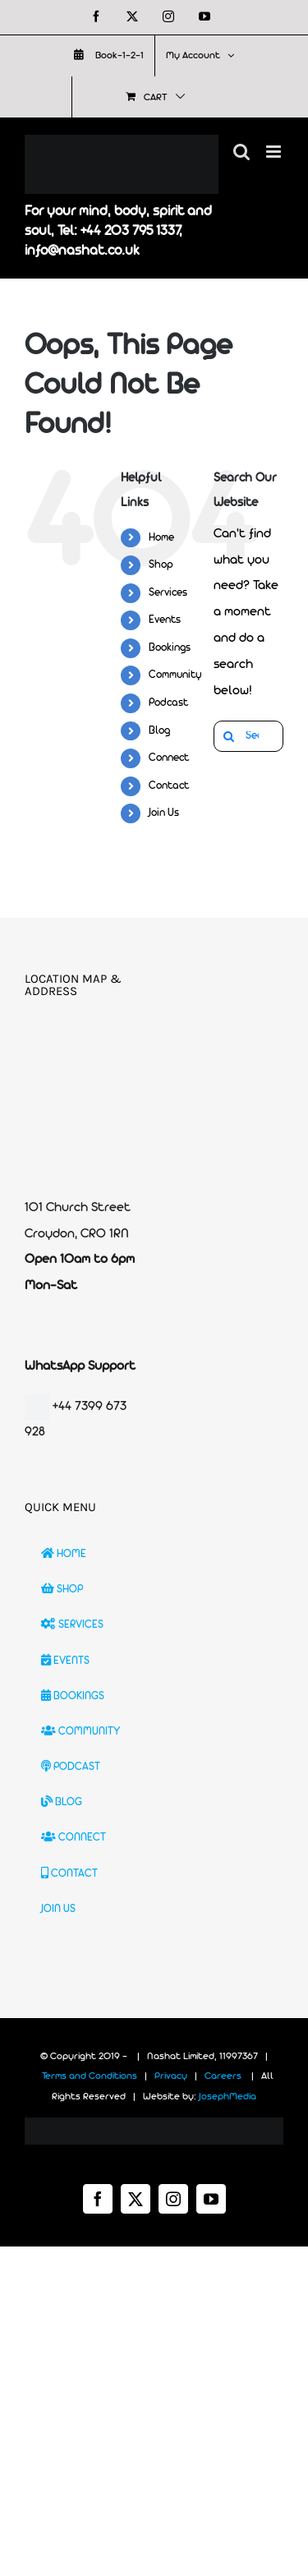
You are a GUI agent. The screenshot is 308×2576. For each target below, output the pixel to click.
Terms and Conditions (89, 2076)
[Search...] (248, 736)
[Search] (229, 736)
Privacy (170, 2076)
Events (165, 619)
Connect (169, 758)
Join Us (164, 813)
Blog (159, 730)
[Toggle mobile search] (241, 151)
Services (168, 592)
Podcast (168, 702)
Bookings (170, 647)
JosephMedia (227, 2097)
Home (161, 537)
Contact (169, 785)
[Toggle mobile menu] (274, 151)
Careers (223, 2076)
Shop (161, 564)
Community (175, 675)
